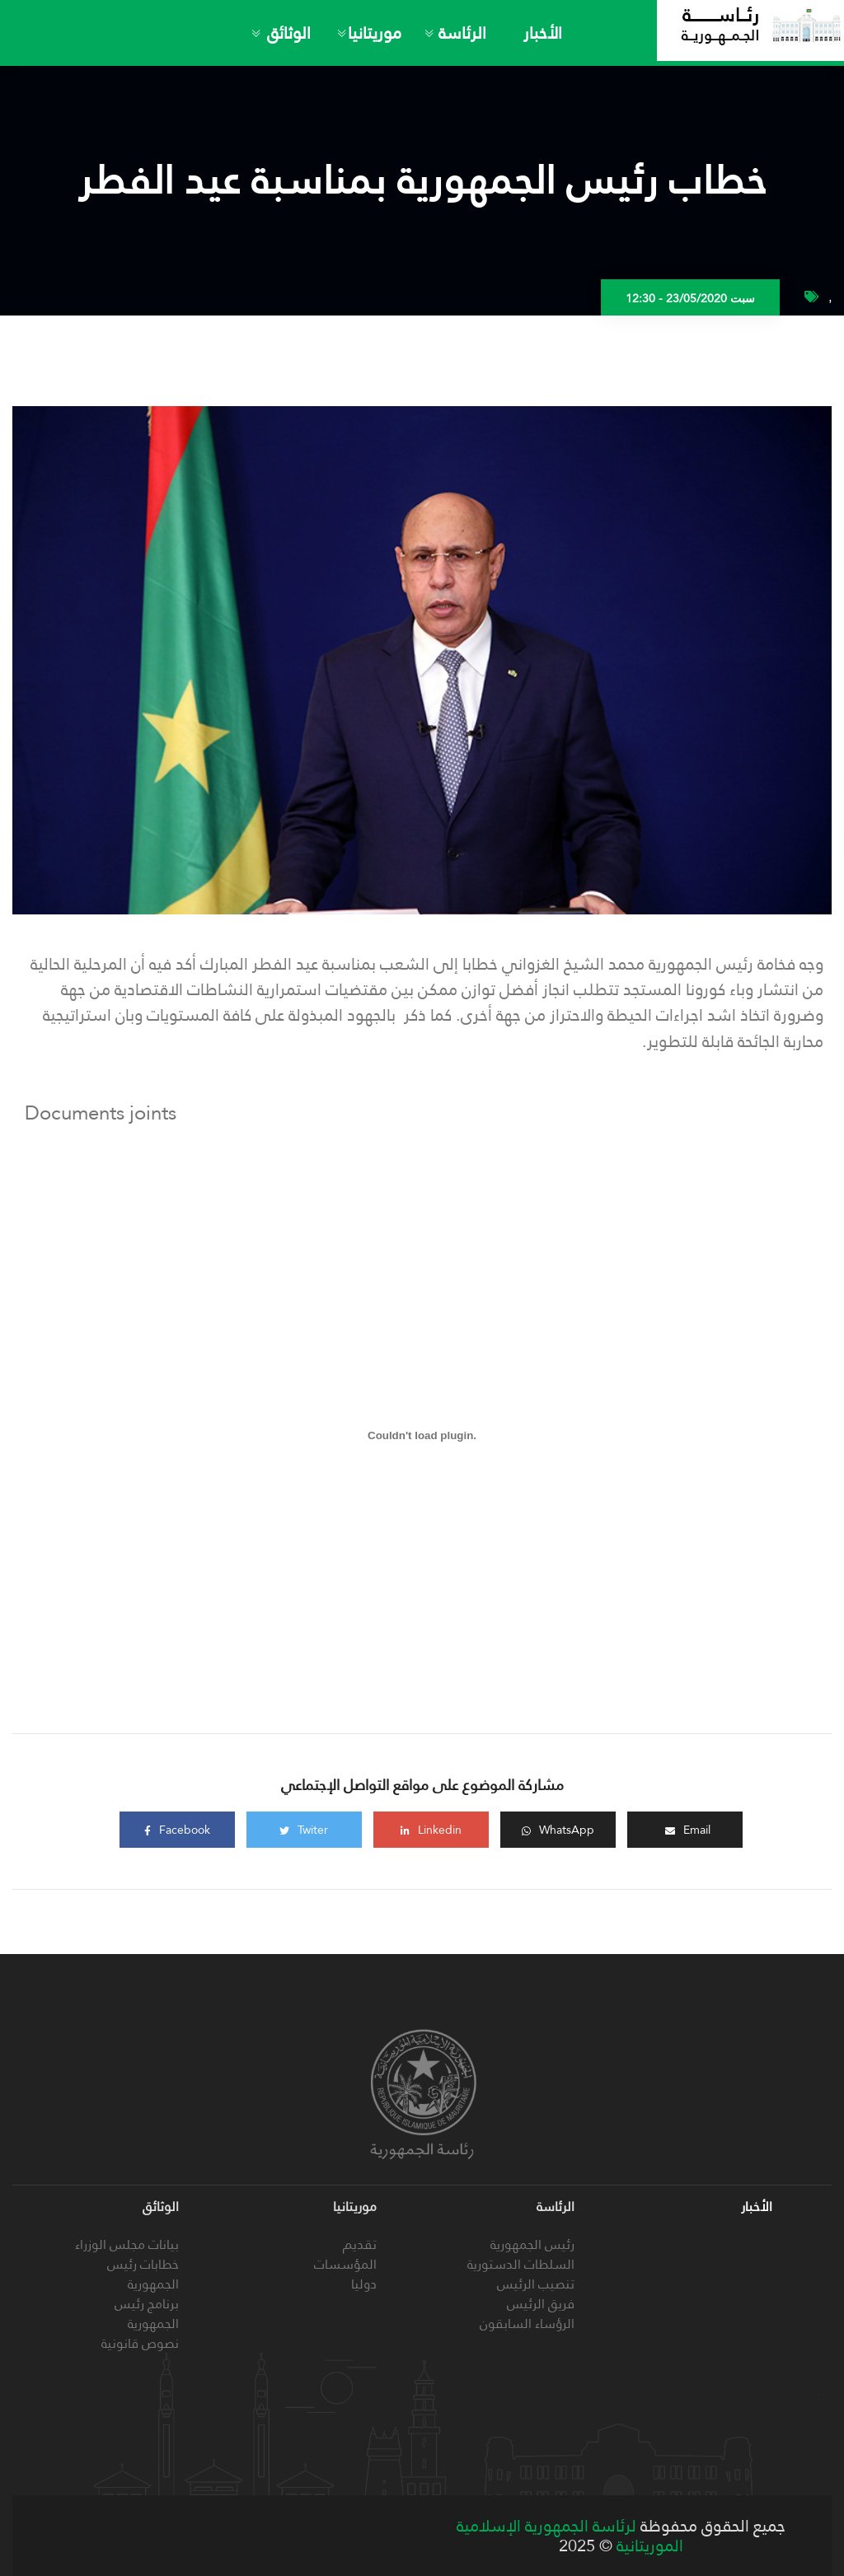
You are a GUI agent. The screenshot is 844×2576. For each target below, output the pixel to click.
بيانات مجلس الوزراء (127, 2244)
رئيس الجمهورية (532, 2244)
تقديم (360, 2244)
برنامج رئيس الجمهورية (147, 2313)
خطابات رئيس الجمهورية (143, 2274)
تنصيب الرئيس (535, 2284)
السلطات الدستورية (520, 2264)
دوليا (364, 2284)
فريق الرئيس (540, 2304)
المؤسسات (345, 2264)
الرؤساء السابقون (527, 2323)
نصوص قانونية (140, 2343)
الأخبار (542, 33)
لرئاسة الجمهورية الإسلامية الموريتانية (570, 2535)
